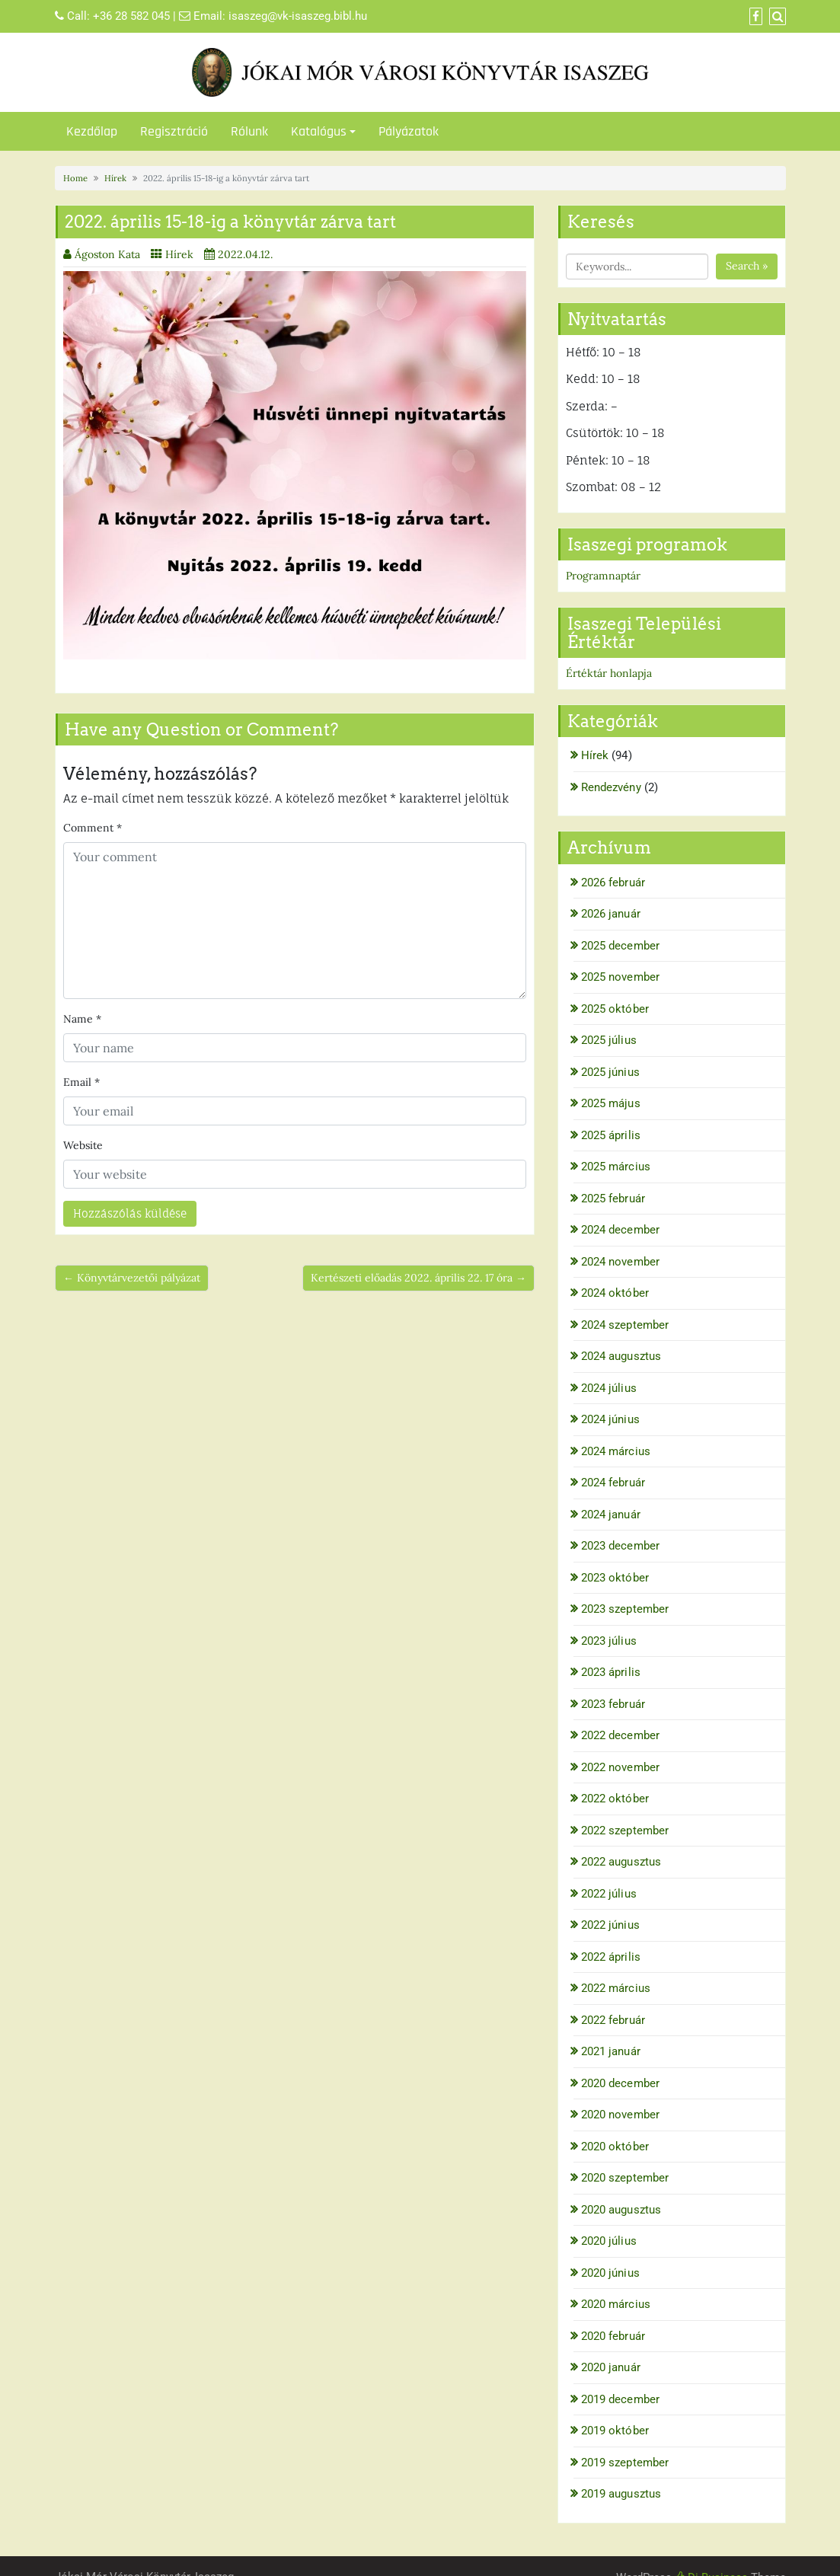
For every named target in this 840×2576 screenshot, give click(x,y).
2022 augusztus (621, 1862)
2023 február (613, 1704)
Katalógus (319, 131)
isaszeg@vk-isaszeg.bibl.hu (297, 16)
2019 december (620, 2399)
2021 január (610, 2051)
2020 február (613, 2336)
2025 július (609, 1040)
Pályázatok (408, 131)
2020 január (610, 2367)
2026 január (610, 914)
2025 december (620, 946)
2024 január (610, 1514)
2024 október (615, 1293)
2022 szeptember (625, 1830)
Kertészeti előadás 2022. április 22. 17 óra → (418, 1278)
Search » (747, 266)
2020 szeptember (625, 2178)
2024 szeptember (625, 1325)
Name (82, 1019)
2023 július (609, 1641)
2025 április (610, 1135)
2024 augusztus (621, 1356)
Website (83, 1145)
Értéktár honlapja (609, 673)
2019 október (615, 2430)
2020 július (609, 2241)
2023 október (615, 1578)
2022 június (610, 1925)
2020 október (615, 2146)
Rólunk (249, 131)
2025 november (620, 977)
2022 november (620, 1767)
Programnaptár (603, 576)
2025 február (613, 1198)
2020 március (615, 2304)
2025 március (615, 1166)
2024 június (610, 1419)
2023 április (610, 1672)
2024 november (620, 1262)
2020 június (610, 2273)
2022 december (620, 1735)
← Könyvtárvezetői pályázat (131, 1278)
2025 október (615, 1009)
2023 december (620, 1546)
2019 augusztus (621, 2494)
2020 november (620, 2114)
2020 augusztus (621, 2210)
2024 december (620, 1230)
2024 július (609, 1388)
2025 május (610, 1103)
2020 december (620, 2083)
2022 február (613, 2020)
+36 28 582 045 (131, 16)
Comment (92, 828)
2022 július (609, 1894)
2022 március (615, 1988)
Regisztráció (174, 131)
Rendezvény (611, 787)
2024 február (613, 1482)
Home (75, 178)
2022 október (615, 1798)
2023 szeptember (625, 1609)
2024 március (615, 1451)
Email (81, 1082)
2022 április (610, 1957)
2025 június (610, 1072)
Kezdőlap (91, 131)
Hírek (115, 178)
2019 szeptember (625, 2462)
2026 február (613, 882)
